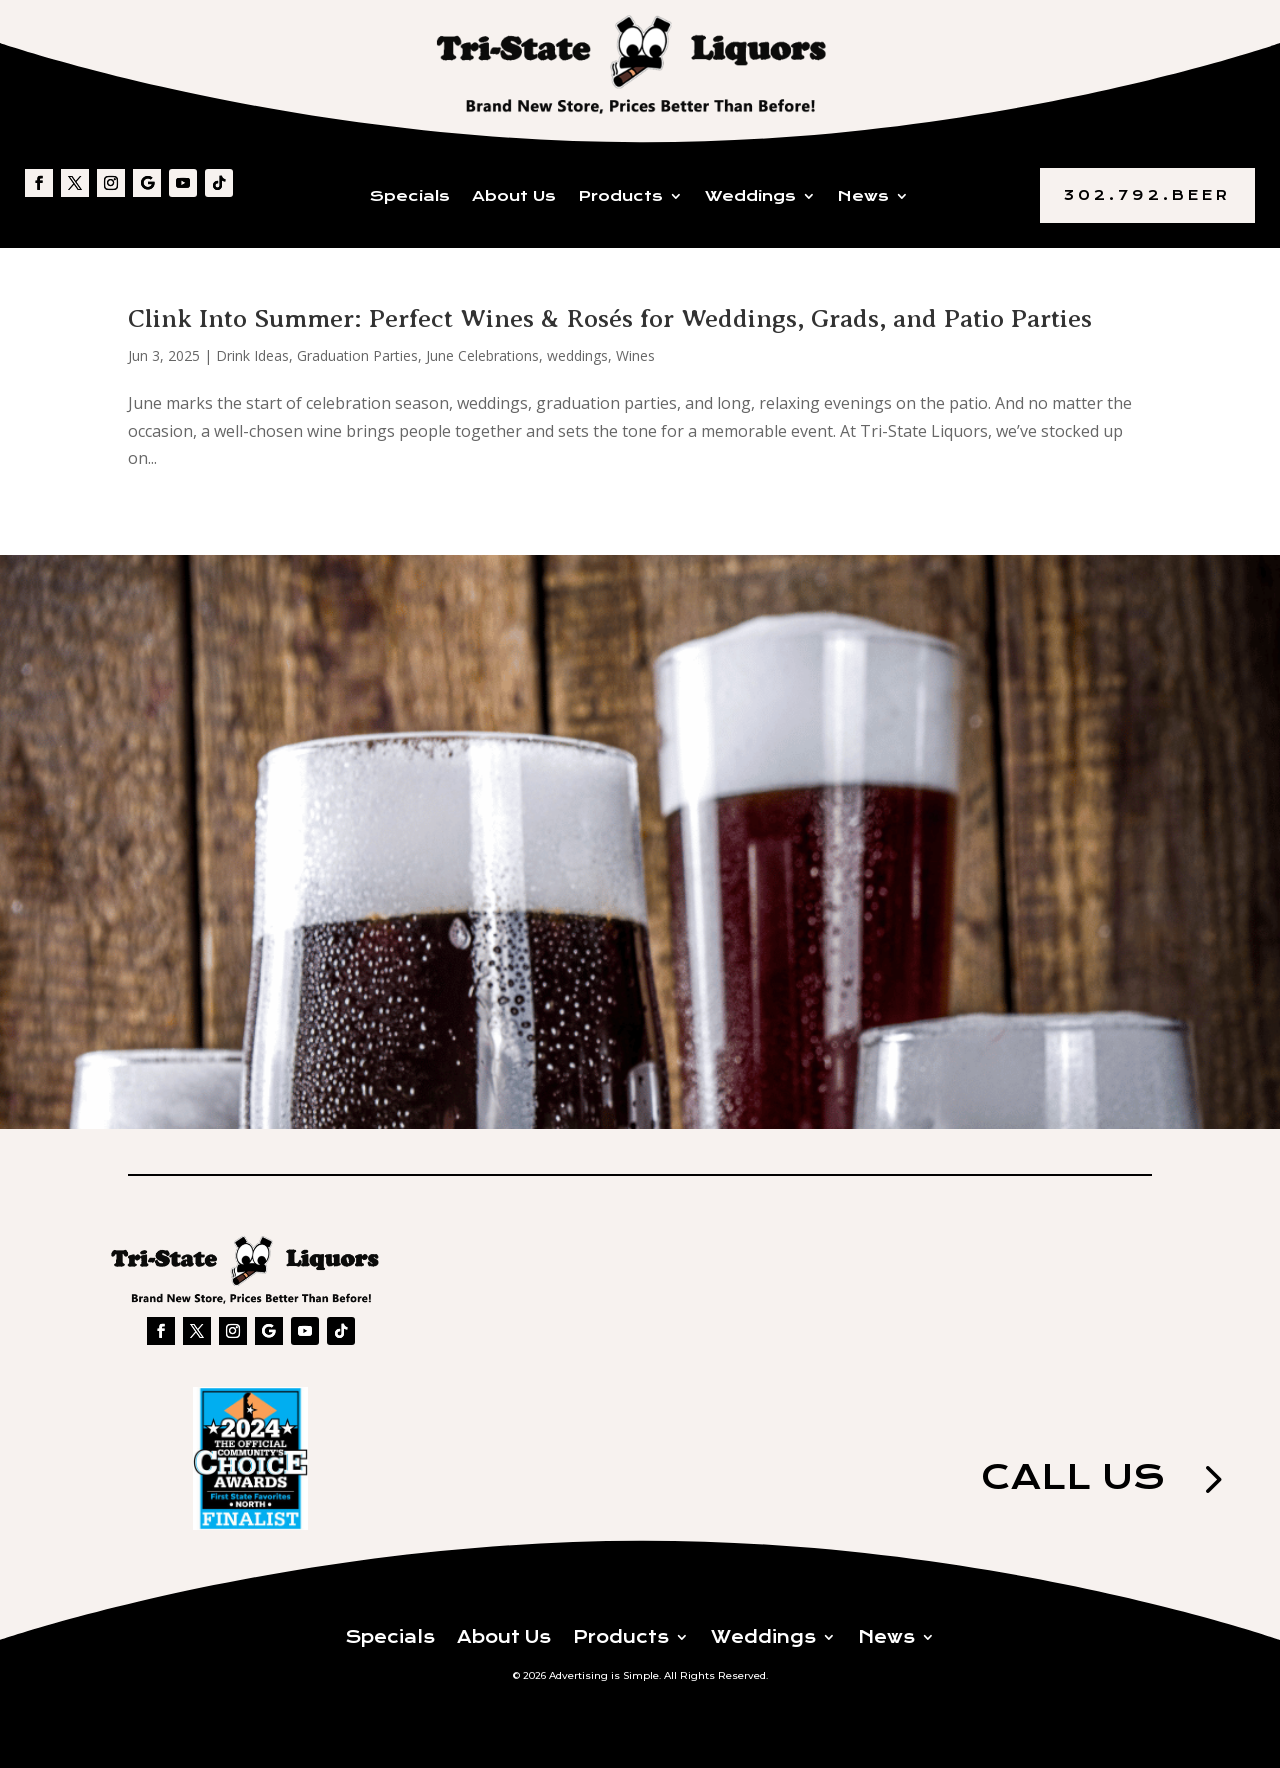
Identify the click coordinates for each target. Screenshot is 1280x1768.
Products (620, 197)
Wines (635, 355)
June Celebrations (482, 355)
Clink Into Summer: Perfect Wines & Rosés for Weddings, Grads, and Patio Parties (610, 318)
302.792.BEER (1147, 195)
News (863, 197)
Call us (1058, 1481)
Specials (410, 197)
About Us (514, 197)
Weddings (750, 197)
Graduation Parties (357, 355)
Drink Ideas (252, 355)
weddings (577, 355)
